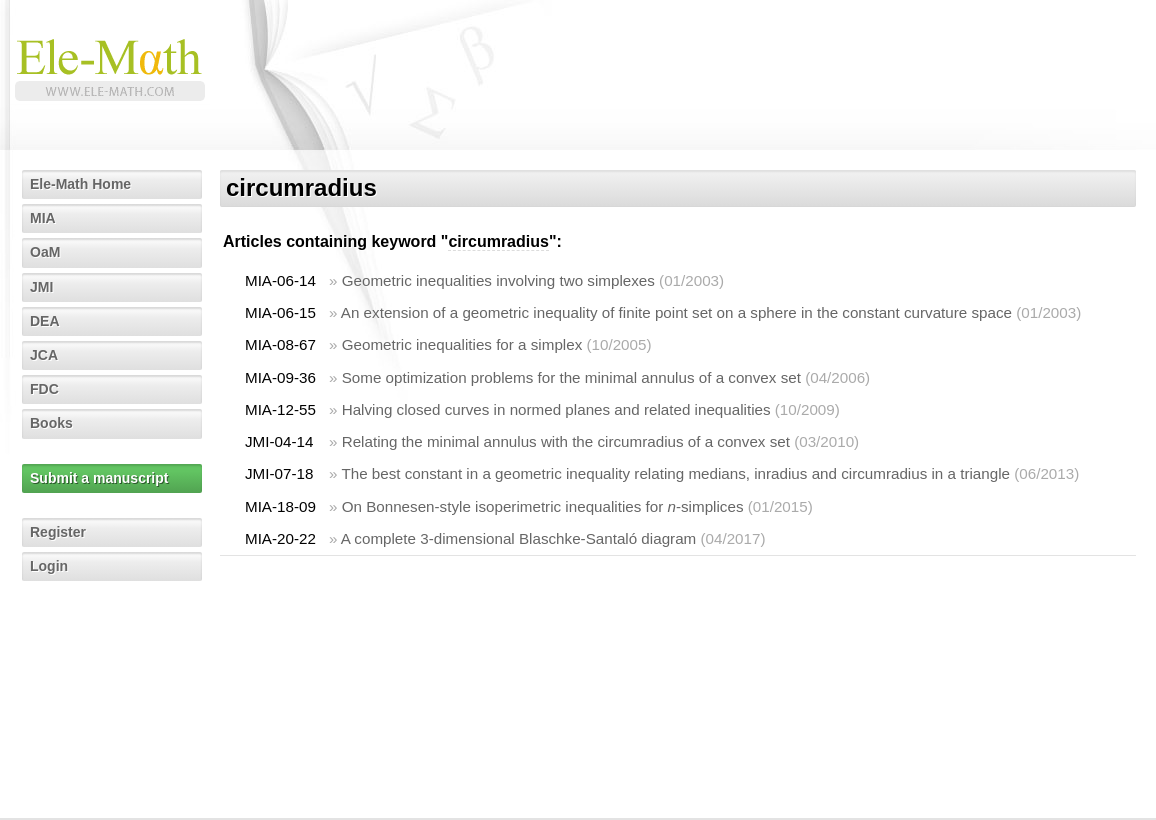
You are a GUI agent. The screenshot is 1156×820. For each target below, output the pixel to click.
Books (51, 423)
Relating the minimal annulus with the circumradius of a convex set (566, 441)
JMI (41, 287)
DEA (45, 321)
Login (49, 566)
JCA (44, 355)
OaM (45, 252)
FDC (44, 389)
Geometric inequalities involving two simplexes (498, 280)
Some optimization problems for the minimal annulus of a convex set (571, 377)
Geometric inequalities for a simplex (462, 344)
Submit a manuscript (99, 478)
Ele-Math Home (80, 184)
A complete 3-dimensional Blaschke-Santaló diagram (518, 538)
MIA (43, 218)
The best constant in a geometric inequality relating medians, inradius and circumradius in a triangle (675, 473)
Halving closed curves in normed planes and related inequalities (556, 409)
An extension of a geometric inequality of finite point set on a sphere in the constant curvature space (676, 312)
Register (58, 532)
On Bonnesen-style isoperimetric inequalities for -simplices (543, 506)
